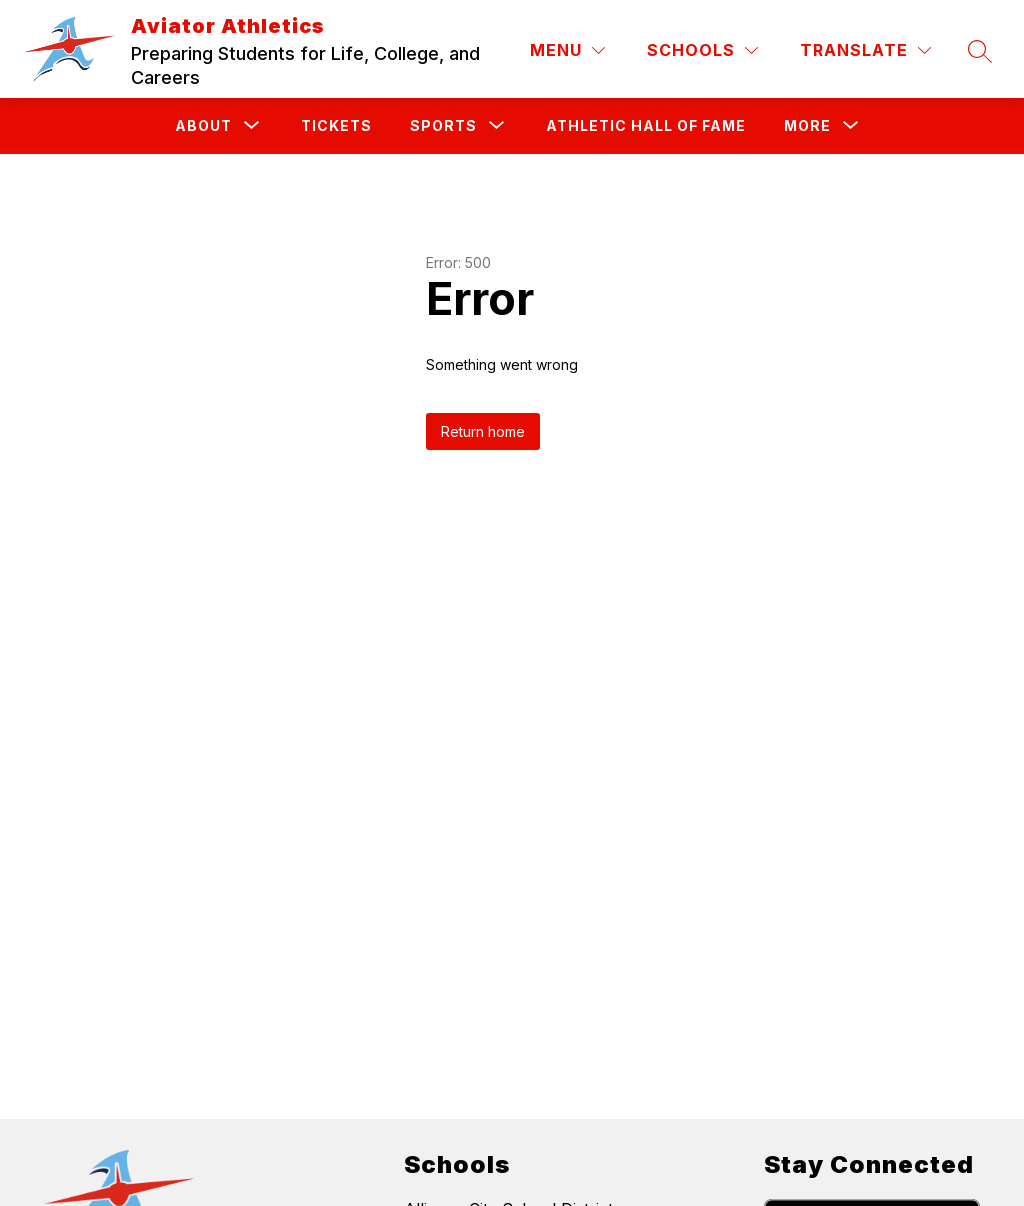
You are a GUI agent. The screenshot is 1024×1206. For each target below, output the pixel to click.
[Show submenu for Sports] (443, 126)
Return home (483, 431)
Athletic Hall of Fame (646, 125)
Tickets (336, 125)
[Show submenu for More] (807, 126)
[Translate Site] (865, 50)
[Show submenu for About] (203, 126)
